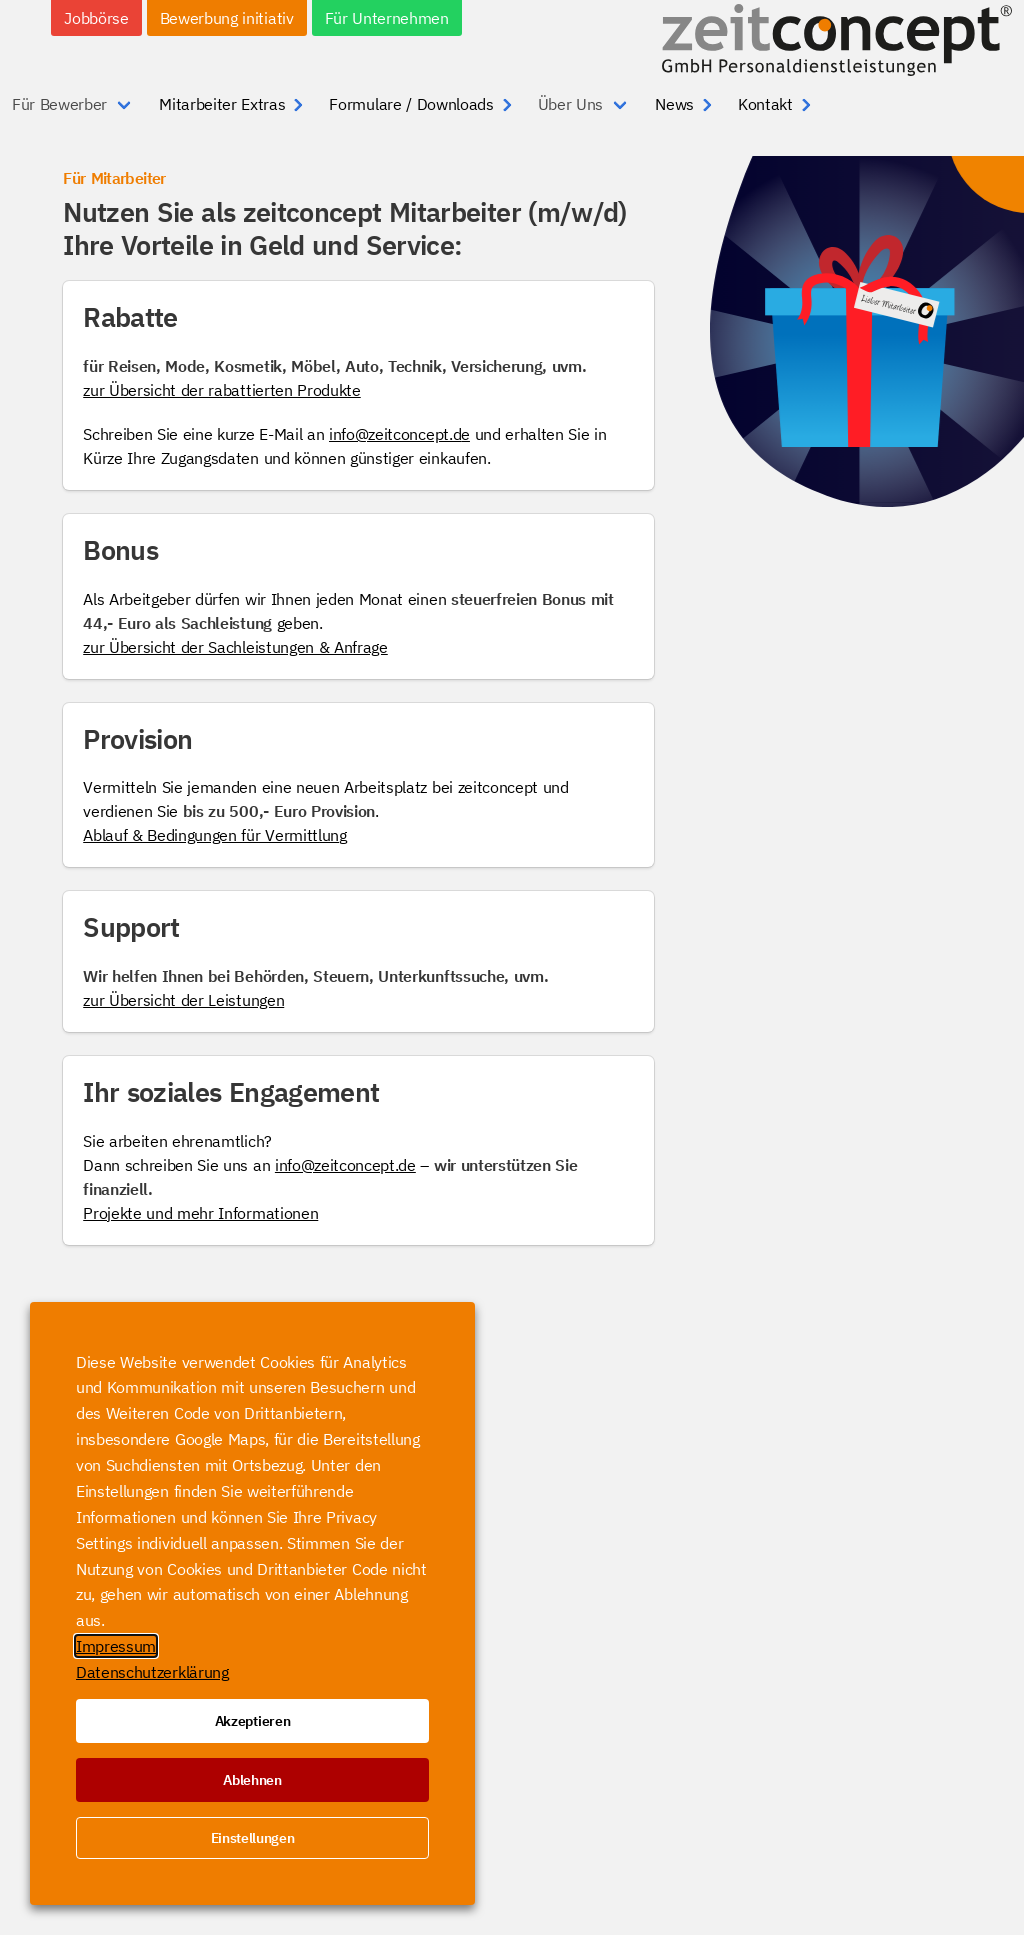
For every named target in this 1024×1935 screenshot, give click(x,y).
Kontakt (765, 104)
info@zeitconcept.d (395, 434)
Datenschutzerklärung (152, 1672)
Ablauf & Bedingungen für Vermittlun (211, 835)
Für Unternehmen (387, 18)
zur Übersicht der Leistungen (183, 1000)
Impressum (116, 1646)
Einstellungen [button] (253, 1838)
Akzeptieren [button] (252, 1721)
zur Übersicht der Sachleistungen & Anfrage (235, 647)
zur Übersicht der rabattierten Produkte (222, 390)
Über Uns (570, 104)
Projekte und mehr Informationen (200, 1213)
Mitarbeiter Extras (222, 104)
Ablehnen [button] (252, 1780)
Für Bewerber (59, 104)
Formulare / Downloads (411, 104)
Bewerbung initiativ (227, 18)
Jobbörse (96, 18)
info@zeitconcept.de (345, 1165)
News (674, 104)
